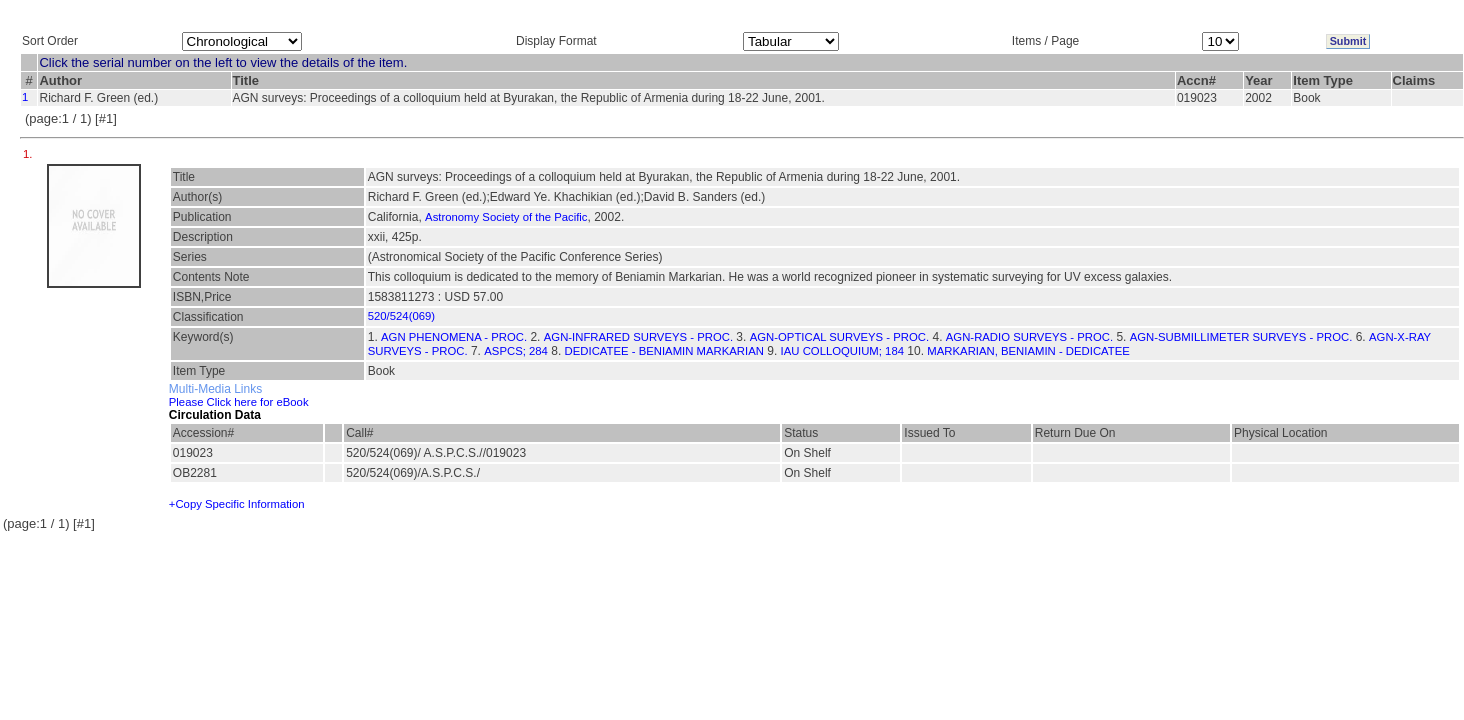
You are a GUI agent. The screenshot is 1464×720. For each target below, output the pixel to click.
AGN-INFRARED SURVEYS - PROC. (638, 337)
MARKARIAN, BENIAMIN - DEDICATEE (1028, 351)
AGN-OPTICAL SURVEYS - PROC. (839, 337)
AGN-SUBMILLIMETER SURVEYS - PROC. (1241, 337)
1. (29, 154)
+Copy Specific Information (237, 504)
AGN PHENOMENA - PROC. (454, 337)
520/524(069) (401, 316)
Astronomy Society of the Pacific (506, 217)
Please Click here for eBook (239, 402)
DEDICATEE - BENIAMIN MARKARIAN (664, 351)
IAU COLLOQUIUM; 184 (842, 351)
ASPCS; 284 (516, 351)
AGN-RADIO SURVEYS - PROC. (1029, 337)
